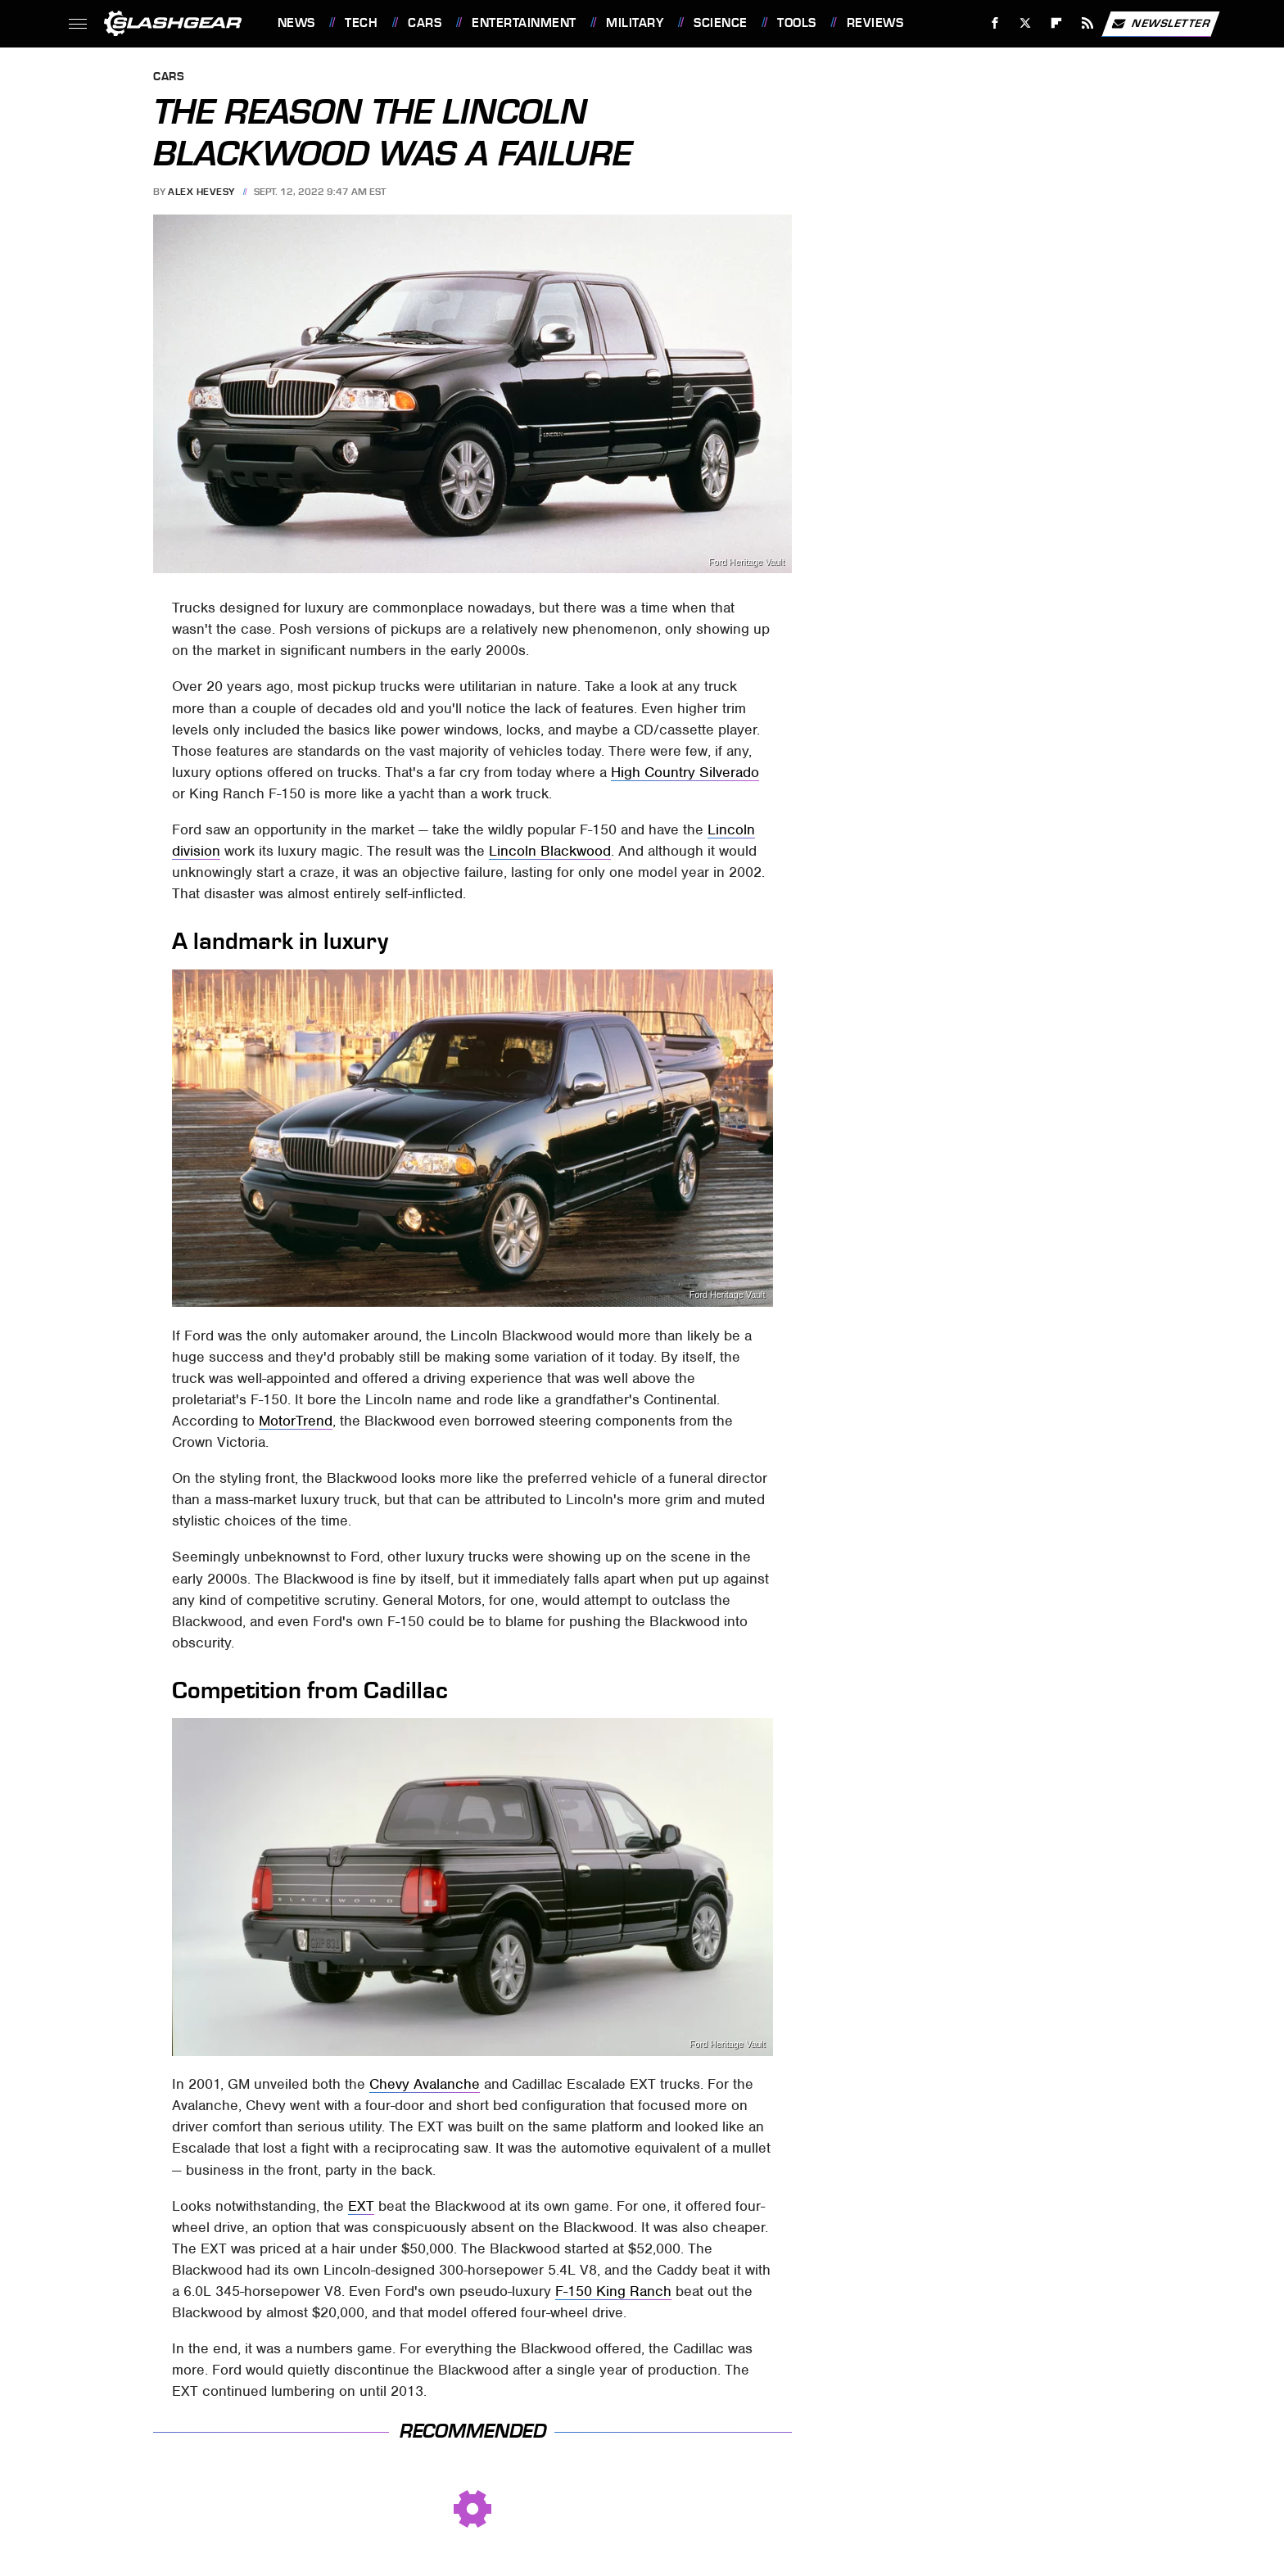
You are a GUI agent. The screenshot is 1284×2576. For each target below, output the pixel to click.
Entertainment (524, 23)
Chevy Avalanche (424, 2084)
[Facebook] (994, 23)
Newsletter (1160, 23)
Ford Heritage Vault (746, 562)
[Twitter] (1026, 23)
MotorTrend (295, 1421)
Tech (361, 23)
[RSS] (1087, 23)
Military (634, 23)
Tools (796, 23)
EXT (361, 2206)
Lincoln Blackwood (550, 851)
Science (721, 23)
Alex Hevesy (201, 191)
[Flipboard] (1057, 23)
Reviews (875, 23)
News (296, 23)
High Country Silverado (685, 772)
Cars (424, 23)
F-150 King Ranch (613, 2291)
